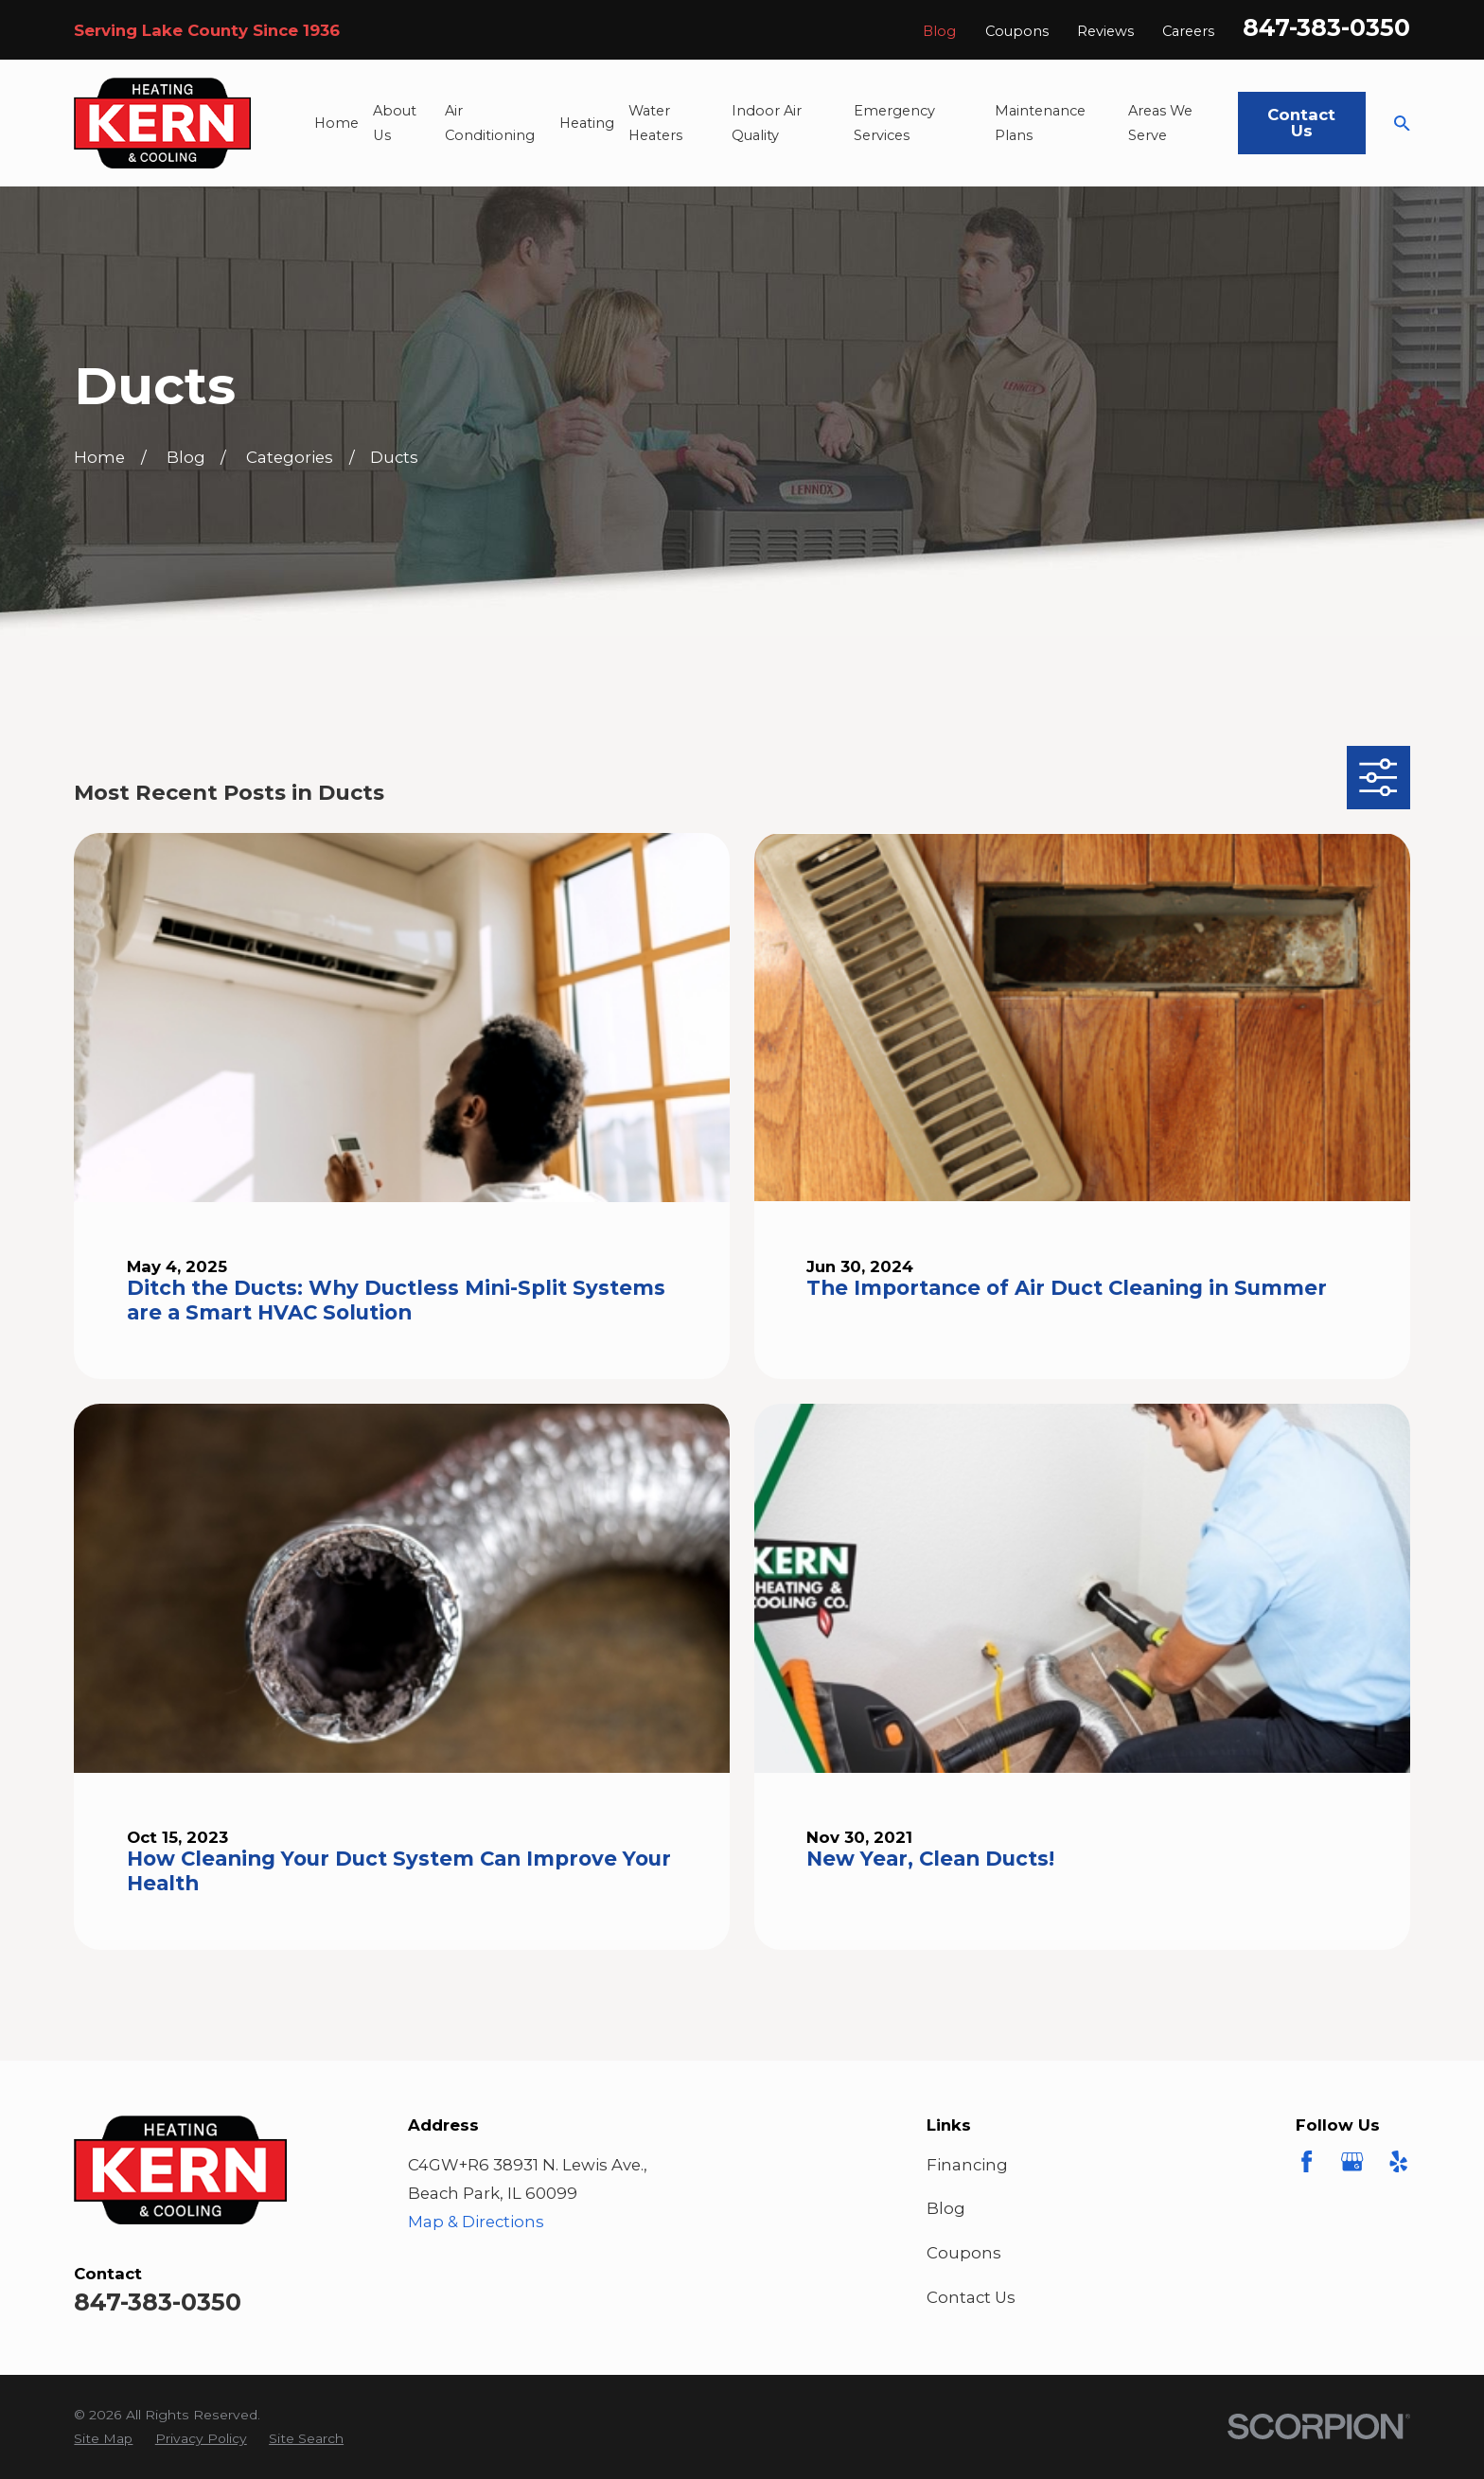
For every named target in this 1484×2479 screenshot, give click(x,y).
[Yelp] (1398, 2161)
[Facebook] (1306, 2161)
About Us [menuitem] (394, 123)
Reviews (1105, 31)
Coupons (1017, 31)
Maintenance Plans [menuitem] (1040, 123)
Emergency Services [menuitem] (894, 123)
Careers (1188, 31)
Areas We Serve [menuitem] (1160, 123)
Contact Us (1301, 122)
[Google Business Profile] (1352, 2161)
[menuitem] (103, 2439)
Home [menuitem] (336, 123)
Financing (967, 2164)
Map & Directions (476, 2221)
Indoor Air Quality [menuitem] (767, 123)
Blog (939, 31)
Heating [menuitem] (586, 123)
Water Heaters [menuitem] (655, 123)
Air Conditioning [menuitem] (490, 123)
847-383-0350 (1326, 27)
